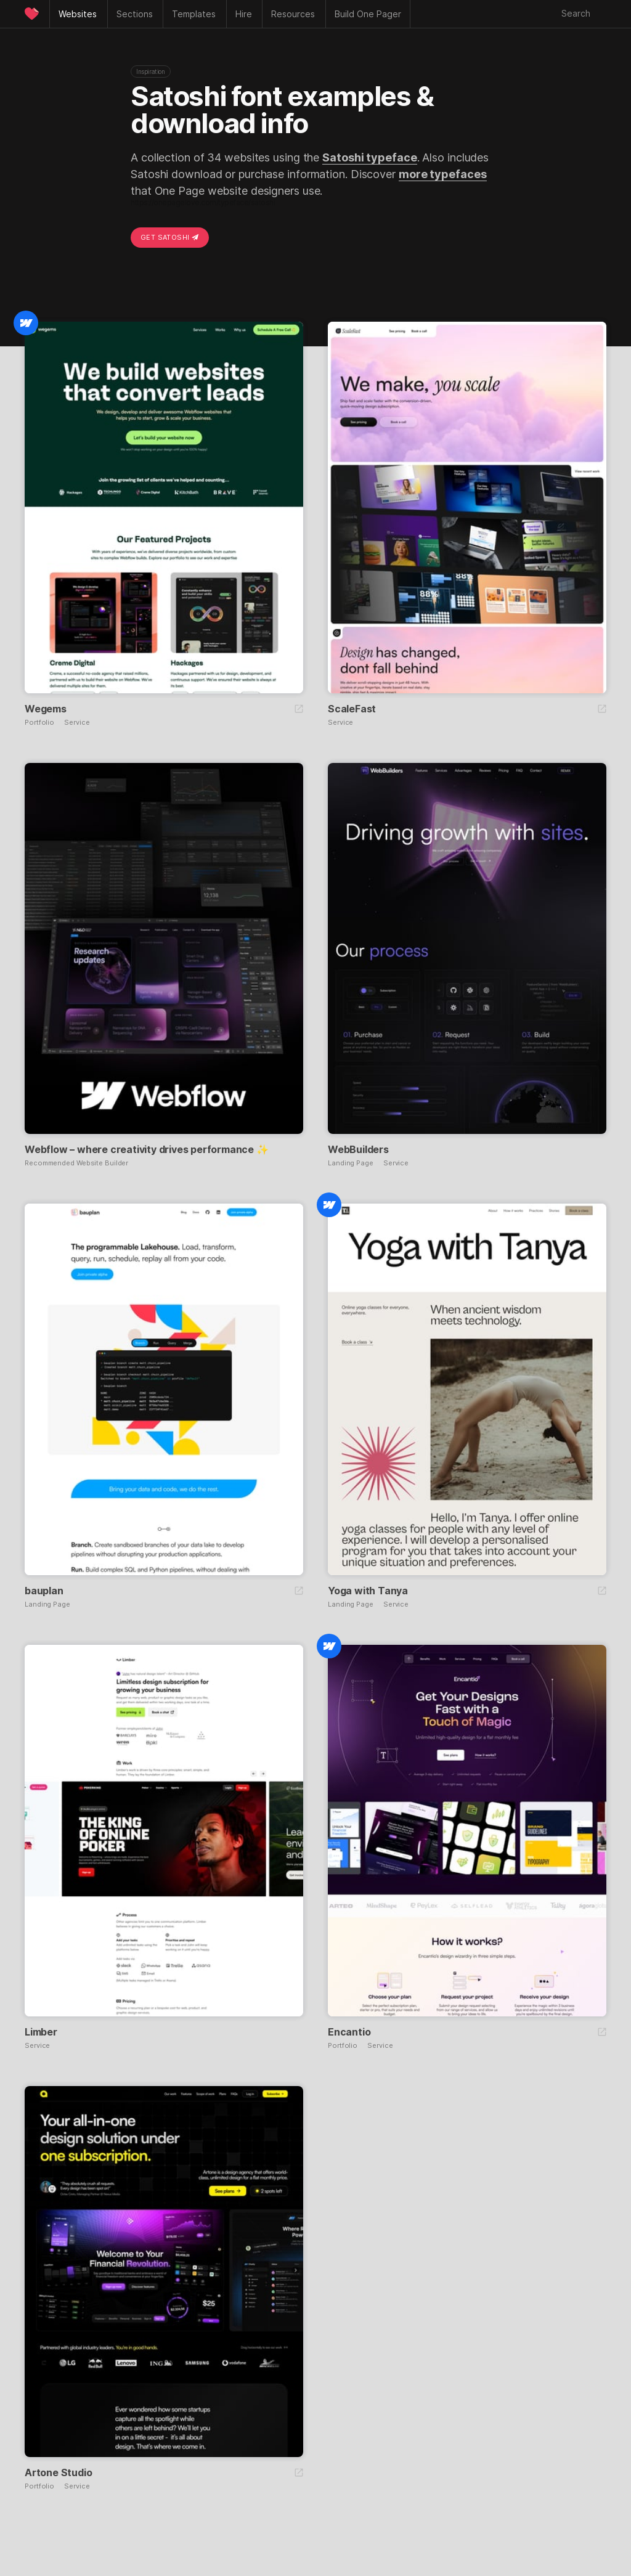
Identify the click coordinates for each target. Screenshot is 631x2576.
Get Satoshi (169, 237)
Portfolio (39, 722)
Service (76, 722)
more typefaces (443, 174)
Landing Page (350, 1163)
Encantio (349, 2032)
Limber (41, 2032)
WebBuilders (358, 1149)
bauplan (44, 1590)
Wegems (46, 709)
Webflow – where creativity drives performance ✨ (147, 1149)
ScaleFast (352, 709)
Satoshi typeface (369, 157)
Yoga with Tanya (368, 1590)
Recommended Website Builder (76, 1163)
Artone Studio (58, 2472)
